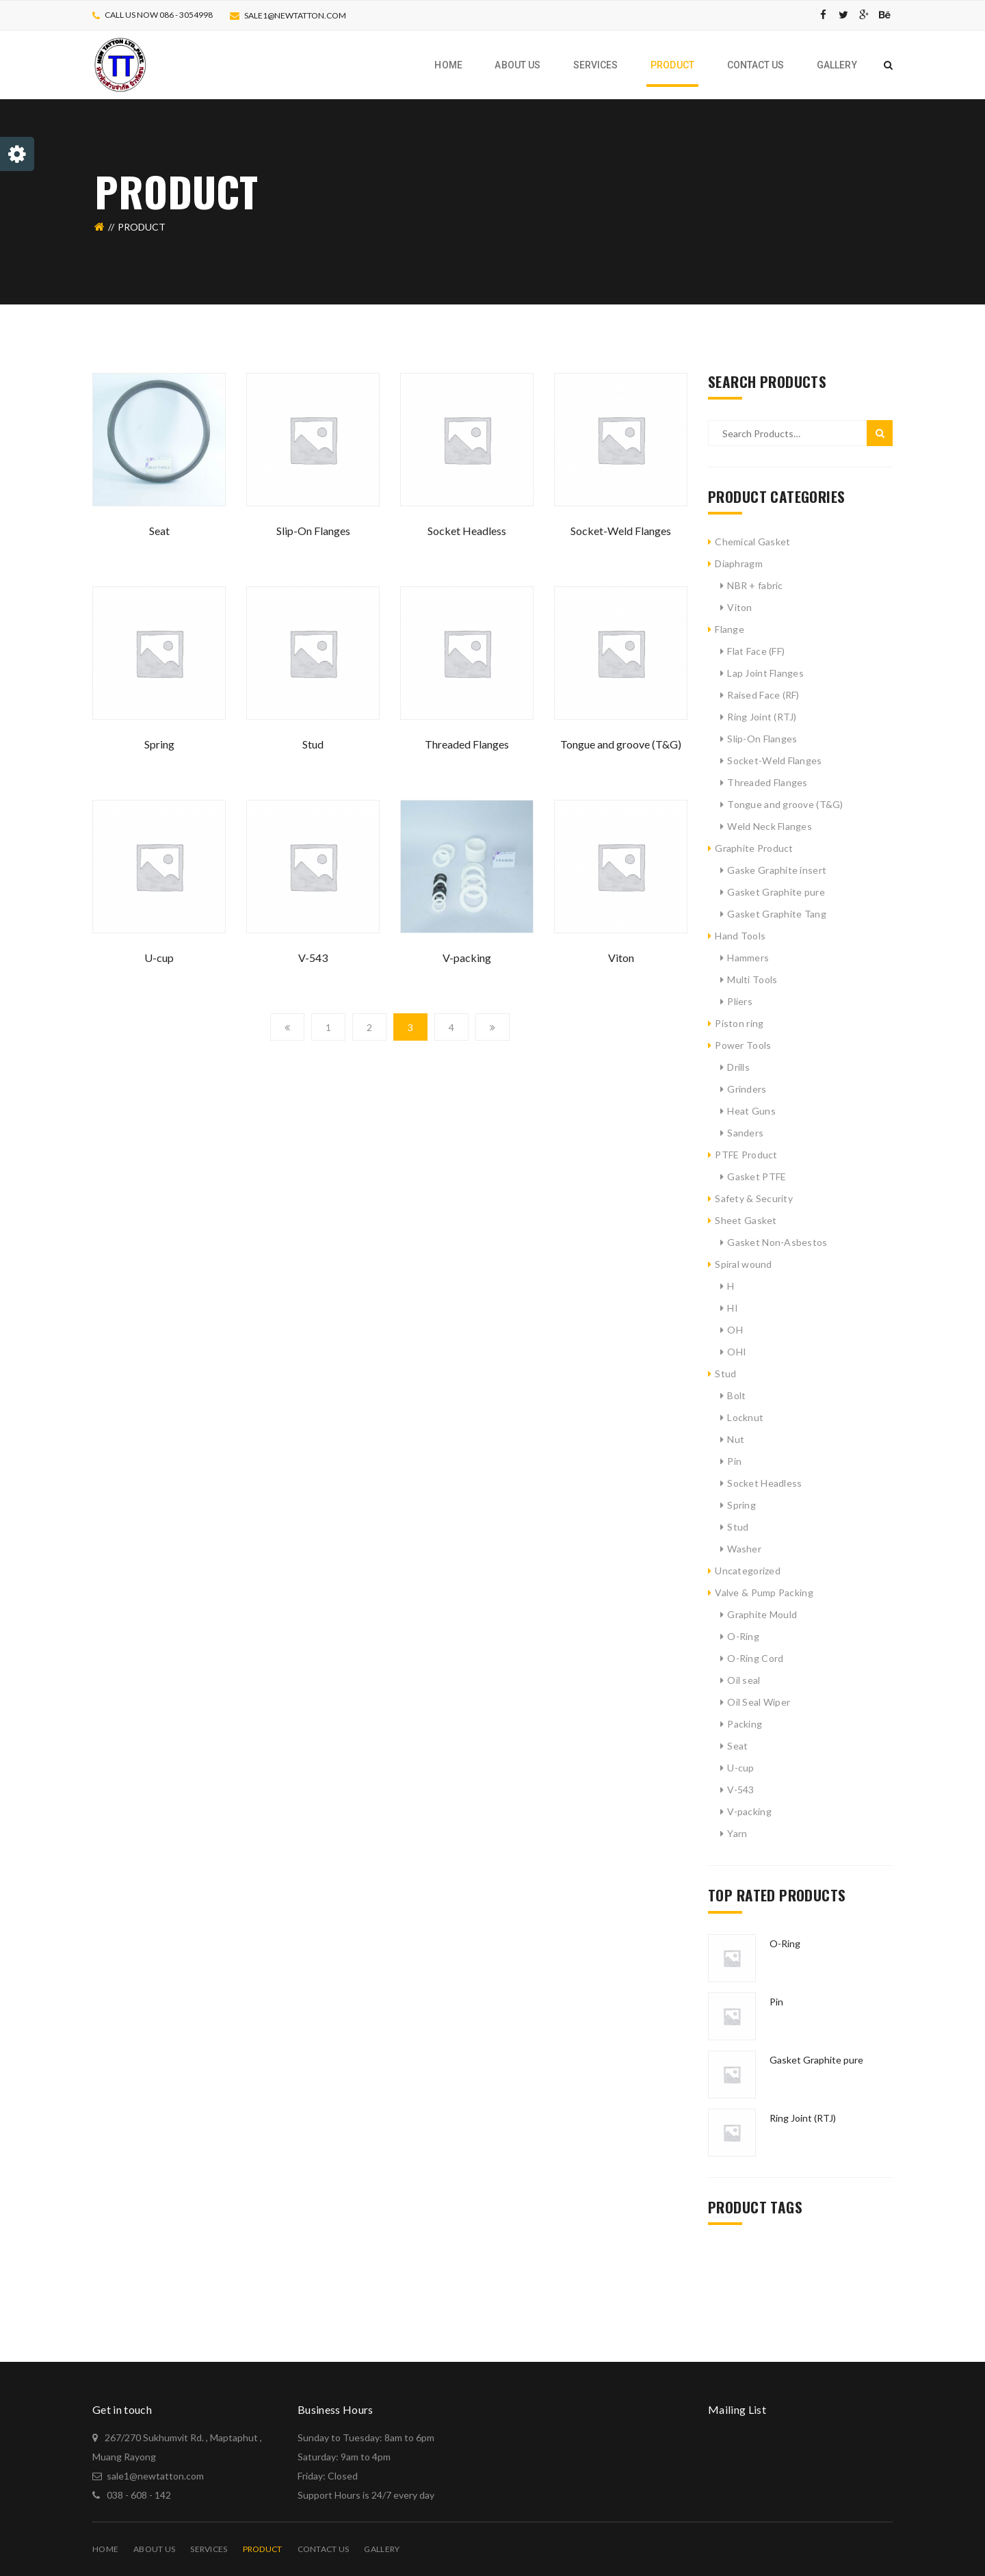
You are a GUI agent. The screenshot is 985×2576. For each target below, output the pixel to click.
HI (732, 1308)
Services (208, 2549)
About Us (154, 2549)
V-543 (313, 957)
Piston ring (739, 1023)
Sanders (745, 1133)
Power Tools (743, 1045)
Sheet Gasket (745, 1220)
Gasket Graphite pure (776, 892)
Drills (738, 1067)
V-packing (467, 957)
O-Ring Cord (755, 1658)
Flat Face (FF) (756, 651)
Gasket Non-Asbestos (777, 1242)
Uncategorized (747, 1570)
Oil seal (743, 1680)
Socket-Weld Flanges (620, 530)
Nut (735, 1439)
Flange (729, 629)
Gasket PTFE (756, 1176)
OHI (736, 1351)
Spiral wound (743, 1264)
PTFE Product (746, 1154)
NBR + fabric (755, 585)
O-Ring (743, 1636)
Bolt (736, 1395)
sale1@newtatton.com (295, 15)
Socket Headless (467, 530)
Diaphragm (739, 563)
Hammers (748, 957)
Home (105, 2549)
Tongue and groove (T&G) (620, 744)
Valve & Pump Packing (764, 1592)
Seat (159, 530)
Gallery (381, 2549)
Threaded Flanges (467, 744)
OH (735, 1330)
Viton (621, 957)
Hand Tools (740, 935)
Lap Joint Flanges (765, 673)
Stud (313, 744)
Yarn (737, 1833)
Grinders (746, 1089)
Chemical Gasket (752, 541)
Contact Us (324, 2549)
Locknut (745, 1417)
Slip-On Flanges (313, 530)
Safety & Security (754, 1198)
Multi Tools (752, 979)
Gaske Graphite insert (776, 870)
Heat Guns (751, 1111)
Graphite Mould (762, 1614)
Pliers (739, 1001)
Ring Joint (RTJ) (761, 717)
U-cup (159, 957)
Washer (744, 1548)
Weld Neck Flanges (769, 826)
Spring (159, 744)
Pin (734, 1461)
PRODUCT (263, 2549)
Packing (744, 1724)
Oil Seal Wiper (758, 1702)
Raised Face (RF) (763, 695)
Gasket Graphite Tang (776, 914)
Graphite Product (754, 848)
